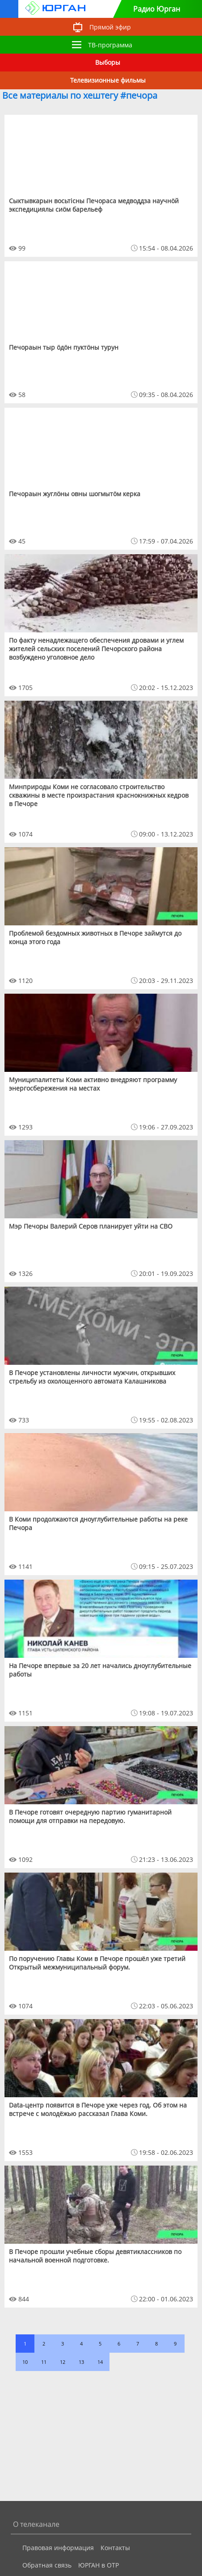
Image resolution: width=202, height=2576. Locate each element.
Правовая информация (58, 2547)
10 (25, 2362)
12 (62, 2362)
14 (100, 2362)
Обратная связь (47, 2565)
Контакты (115, 2547)
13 (81, 2362)
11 (43, 2362)
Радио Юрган (156, 9)
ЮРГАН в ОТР (98, 2565)
